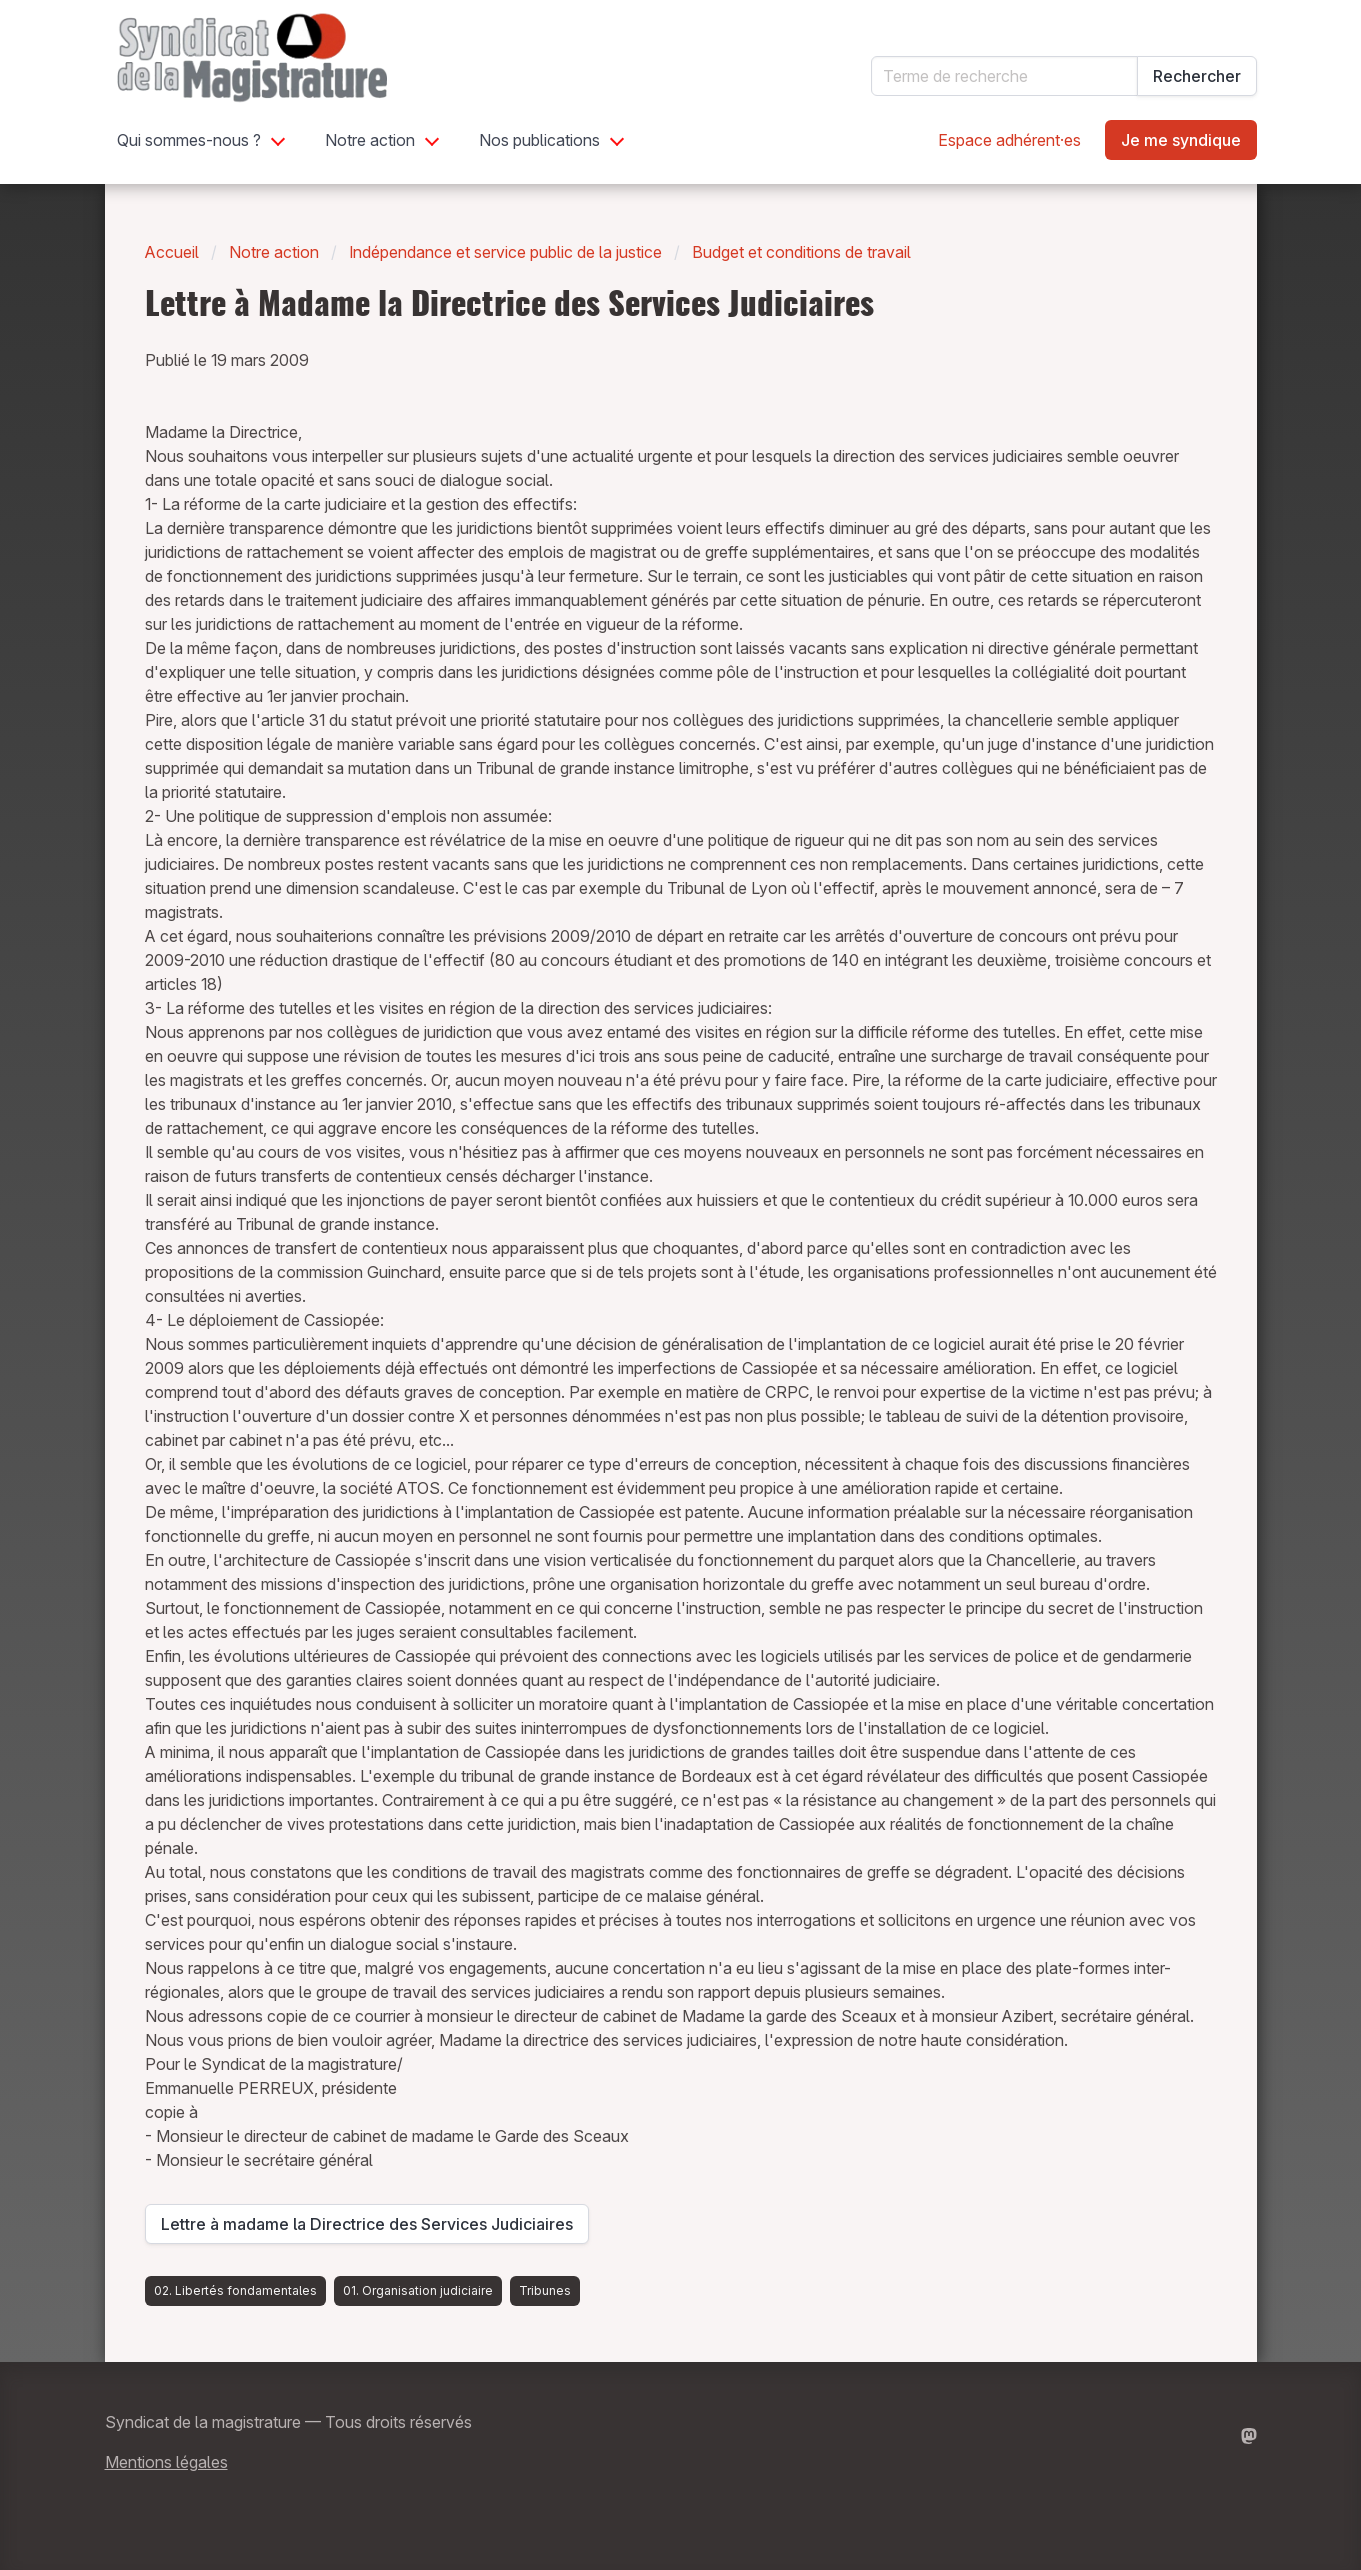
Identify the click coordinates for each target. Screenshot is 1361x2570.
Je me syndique (1181, 140)
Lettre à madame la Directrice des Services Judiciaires (367, 2229)
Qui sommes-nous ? (189, 140)
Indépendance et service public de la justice (505, 252)
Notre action (370, 140)
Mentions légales (166, 2462)
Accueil (172, 252)
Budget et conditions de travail (801, 252)
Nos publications (539, 140)
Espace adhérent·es (1009, 140)
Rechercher (1197, 76)
